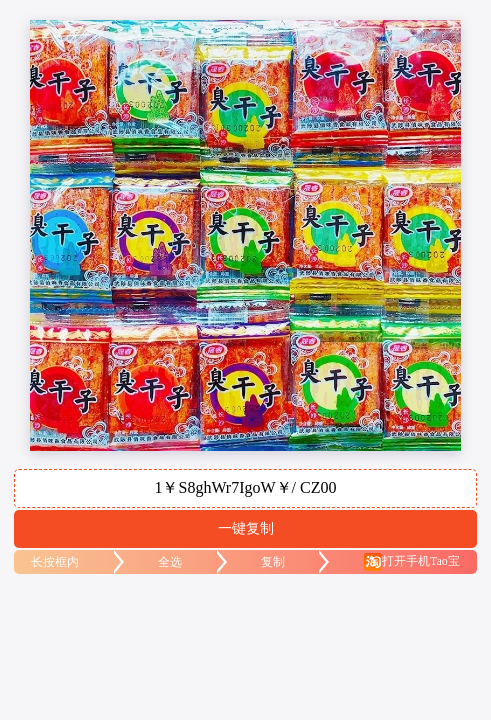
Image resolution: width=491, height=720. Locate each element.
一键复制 (246, 528)
